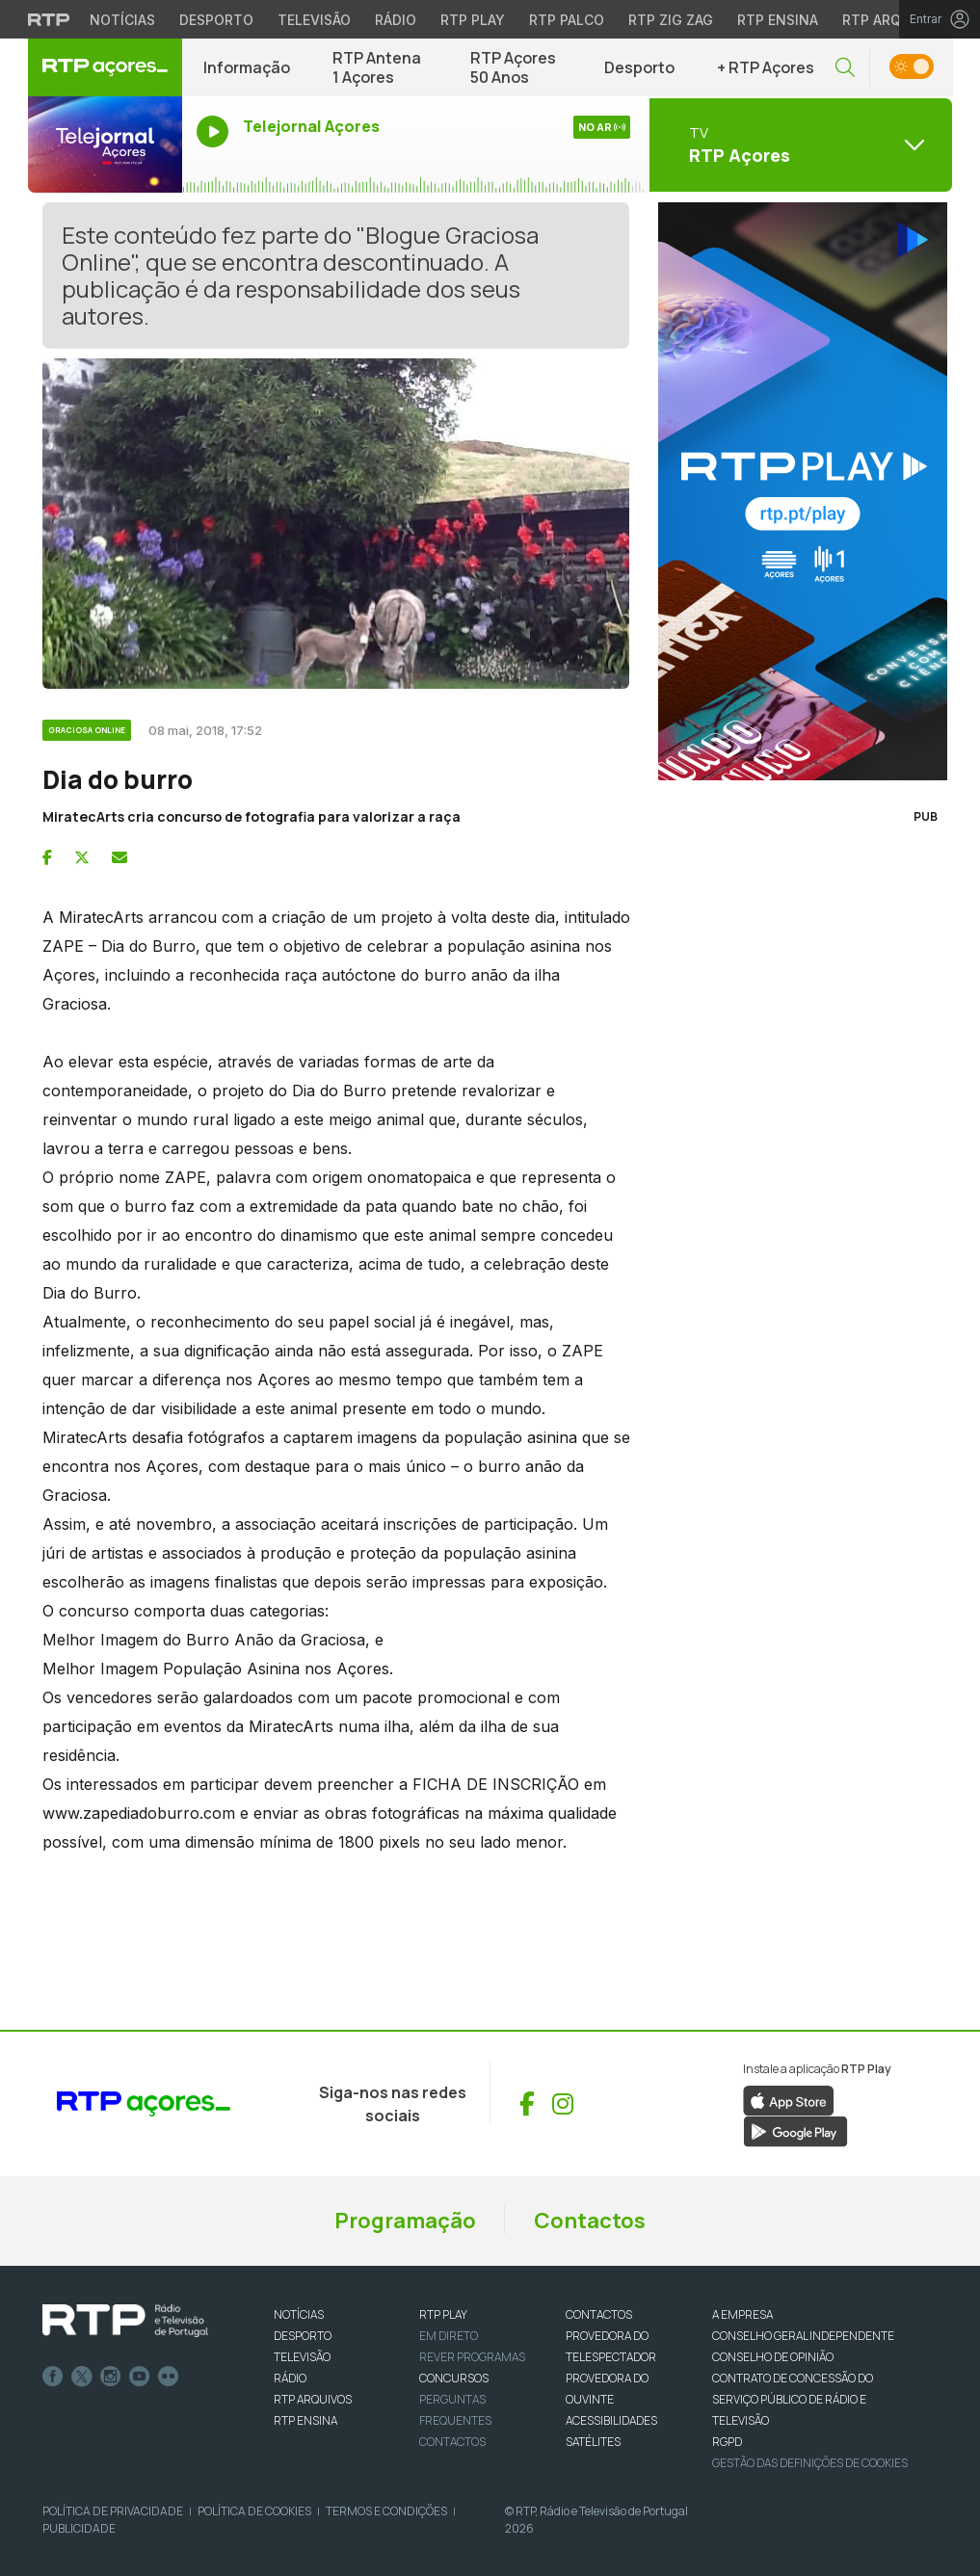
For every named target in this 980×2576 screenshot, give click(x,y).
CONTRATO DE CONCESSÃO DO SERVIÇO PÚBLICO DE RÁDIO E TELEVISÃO (792, 2399)
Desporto (639, 67)
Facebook (53, 2376)
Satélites (593, 2441)
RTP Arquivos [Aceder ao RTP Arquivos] (892, 20)
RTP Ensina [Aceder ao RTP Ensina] (777, 20)
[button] (845, 68)
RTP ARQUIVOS (313, 2399)
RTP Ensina (305, 2420)
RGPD (727, 2441)
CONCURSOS (454, 2378)
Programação (405, 2220)
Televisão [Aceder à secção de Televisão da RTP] (314, 20)
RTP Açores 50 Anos (513, 67)
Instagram (110, 2376)
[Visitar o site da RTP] (49, 19)
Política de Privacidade (112, 2511)
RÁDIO (290, 2378)
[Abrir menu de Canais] (799, 144)
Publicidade (79, 2528)
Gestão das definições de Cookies (810, 2463)
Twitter (82, 2376)
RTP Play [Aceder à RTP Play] (472, 20)
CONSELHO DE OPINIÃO (773, 2357)
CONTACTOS (599, 2314)
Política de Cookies (254, 2511)
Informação (246, 67)
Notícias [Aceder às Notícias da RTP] (122, 20)
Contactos (590, 2220)
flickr (168, 2376)
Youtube (139, 2376)
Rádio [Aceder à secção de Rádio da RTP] (395, 20)
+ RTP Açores (765, 67)
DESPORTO (302, 2335)
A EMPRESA (742, 2314)
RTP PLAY (443, 2314)
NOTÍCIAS (299, 2314)
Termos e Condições (386, 2511)
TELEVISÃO (302, 2357)
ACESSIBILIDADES (611, 2420)
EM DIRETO (448, 2335)
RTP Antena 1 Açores (376, 67)
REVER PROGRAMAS (472, 2357)
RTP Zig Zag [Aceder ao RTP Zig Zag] (670, 20)
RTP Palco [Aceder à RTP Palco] (566, 20)
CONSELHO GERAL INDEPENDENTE (803, 2335)
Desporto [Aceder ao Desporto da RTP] (216, 20)
